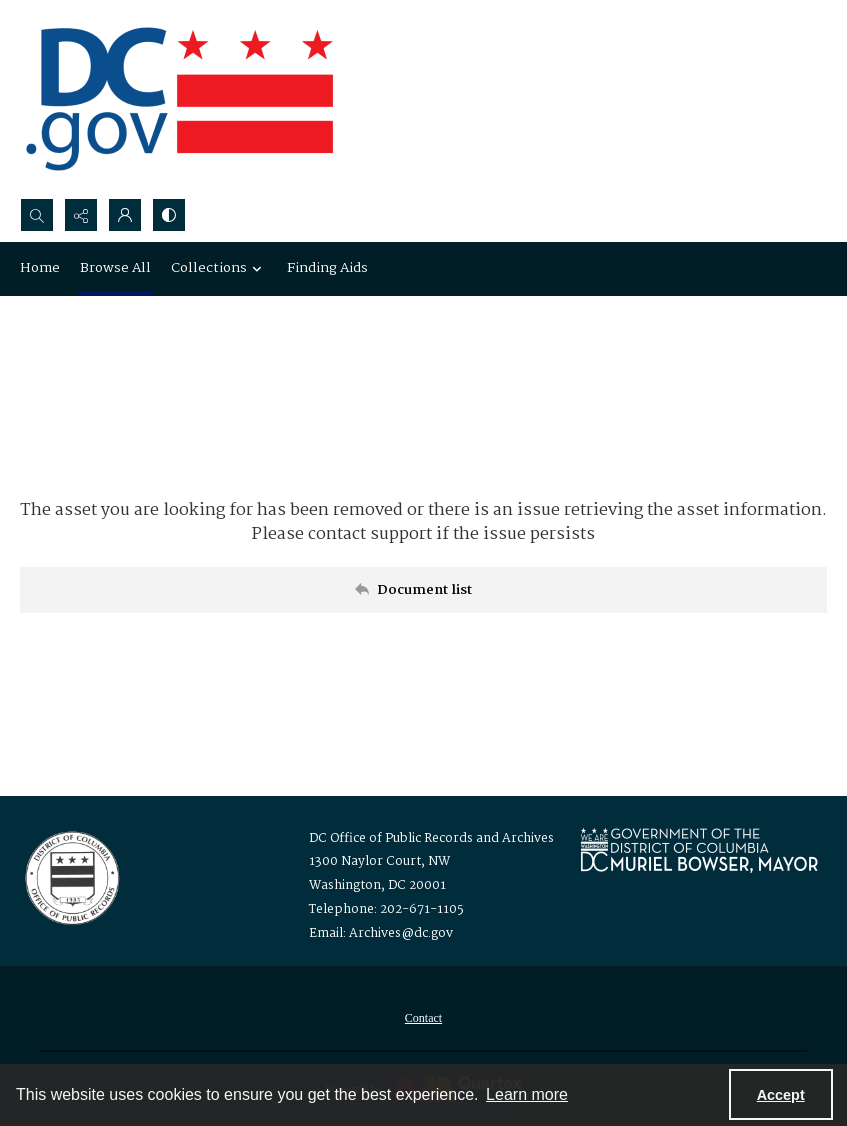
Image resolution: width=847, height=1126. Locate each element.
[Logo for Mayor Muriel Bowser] (699, 849)
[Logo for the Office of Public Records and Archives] (70, 876)
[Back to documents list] (423, 590)
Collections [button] (219, 268)
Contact (423, 1018)
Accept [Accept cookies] (781, 1095)
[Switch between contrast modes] (169, 215)
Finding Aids (327, 268)
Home (40, 268)
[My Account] (125, 215)
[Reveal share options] (81, 215)
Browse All (115, 268)
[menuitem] (423, 1018)
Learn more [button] (527, 1094)
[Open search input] (37, 215)
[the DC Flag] (180, 99)
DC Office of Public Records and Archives (431, 838)
